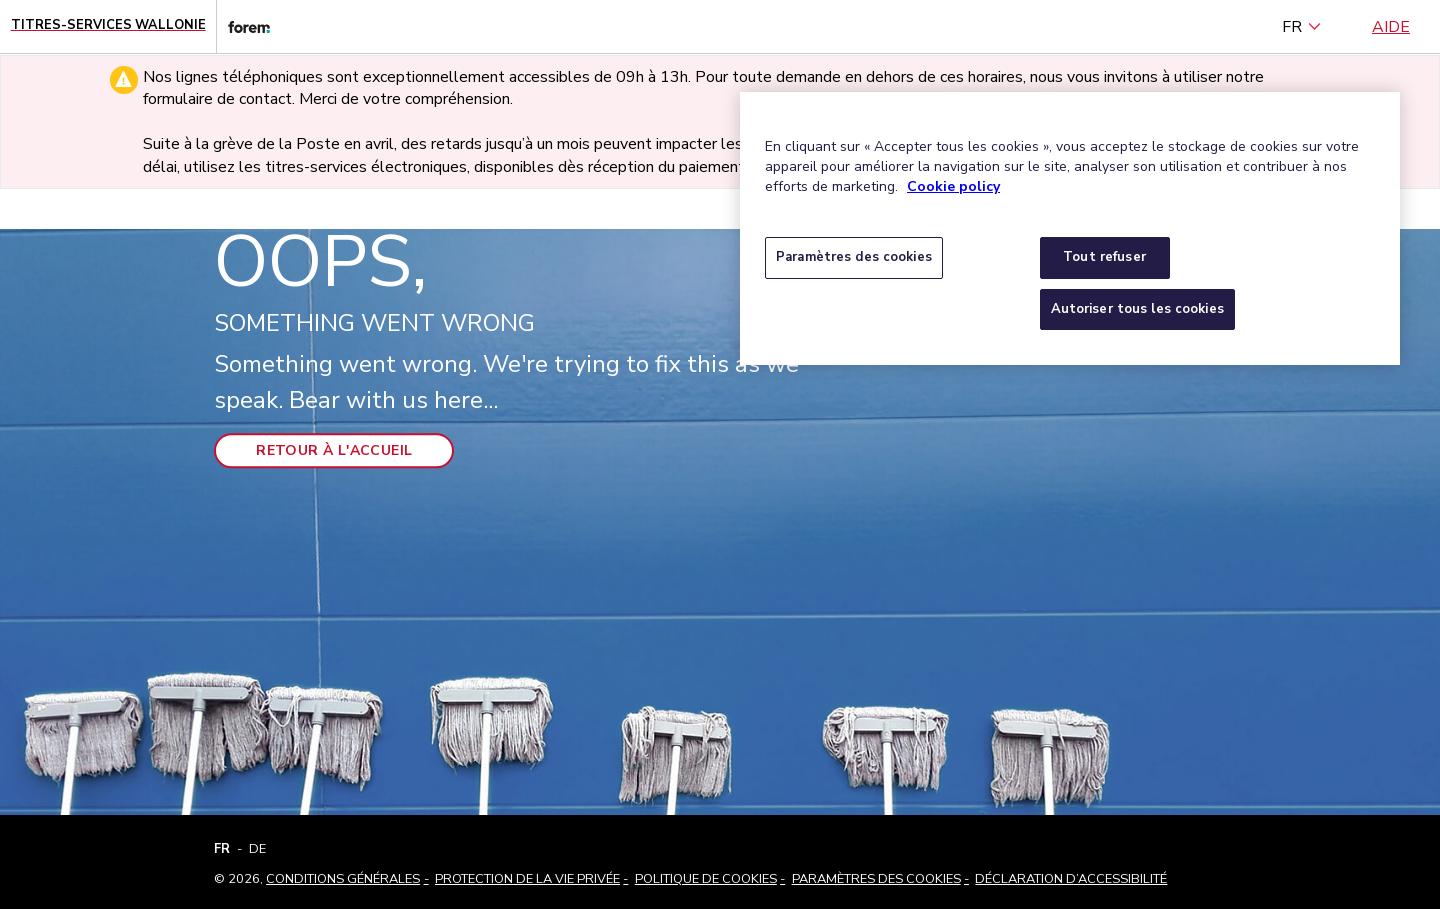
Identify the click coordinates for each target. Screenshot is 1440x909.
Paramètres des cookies (876, 879)
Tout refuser (1104, 257)
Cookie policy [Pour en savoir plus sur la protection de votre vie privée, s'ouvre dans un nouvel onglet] (953, 186)
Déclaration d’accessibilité (1071, 879)
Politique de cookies (706, 879)
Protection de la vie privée (527, 879)
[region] (1070, 228)
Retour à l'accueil (334, 450)
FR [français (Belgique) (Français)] (1302, 27)
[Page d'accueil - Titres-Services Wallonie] (108, 26)
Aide (1391, 27)
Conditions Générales (343, 879)
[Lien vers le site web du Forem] (243, 26)
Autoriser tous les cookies (1137, 309)
